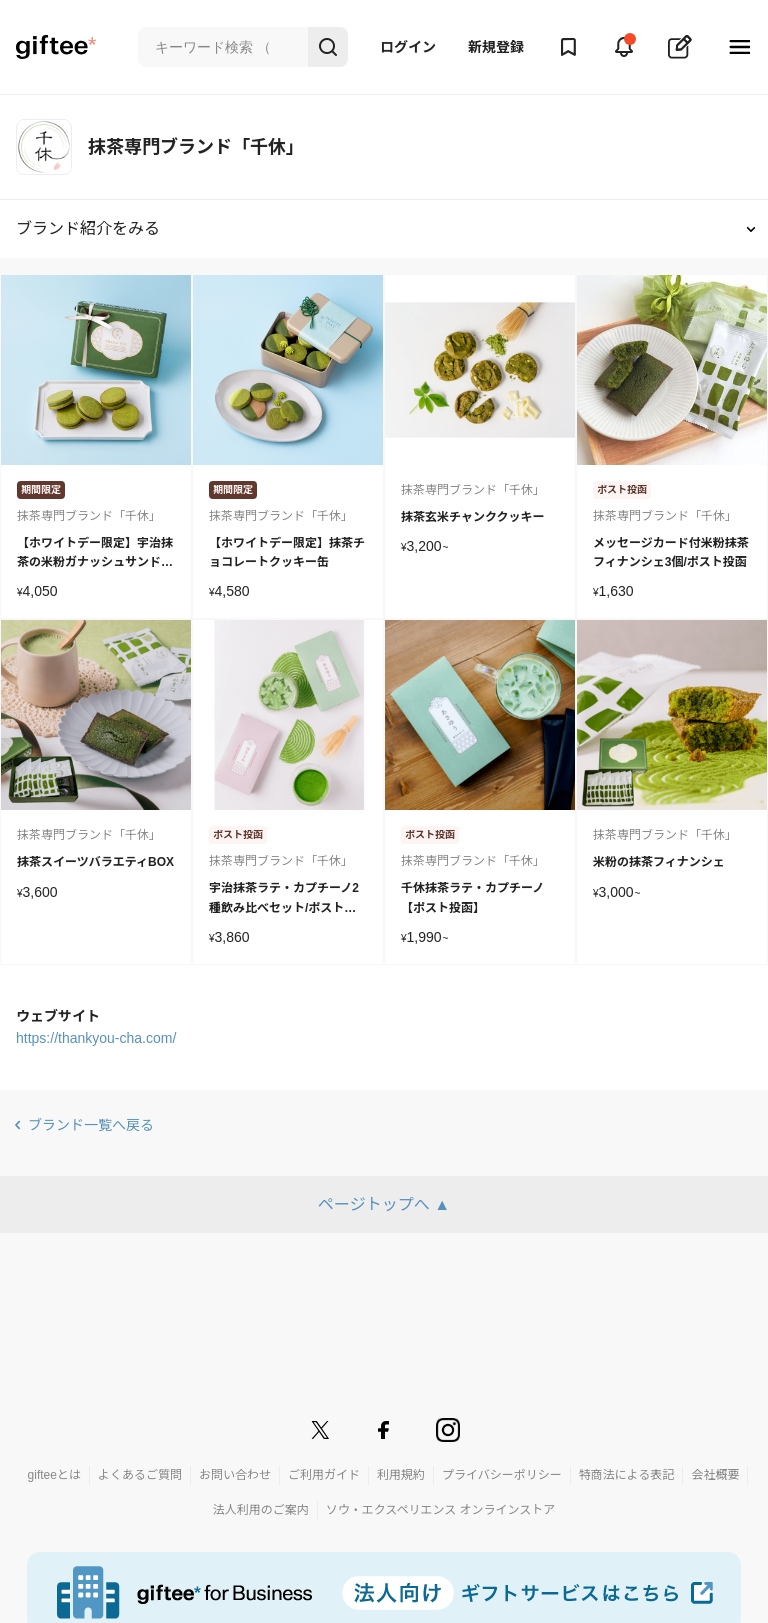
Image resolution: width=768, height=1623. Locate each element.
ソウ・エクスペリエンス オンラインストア (441, 1510)
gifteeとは (54, 1475)
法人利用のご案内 (261, 1510)
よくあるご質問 (140, 1475)
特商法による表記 (627, 1475)
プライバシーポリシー (502, 1475)
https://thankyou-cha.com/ (96, 1038)
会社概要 (715, 1475)
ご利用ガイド (324, 1475)
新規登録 (496, 47)
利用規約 (401, 1475)
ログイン (408, 47)
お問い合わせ (235, 1475)
